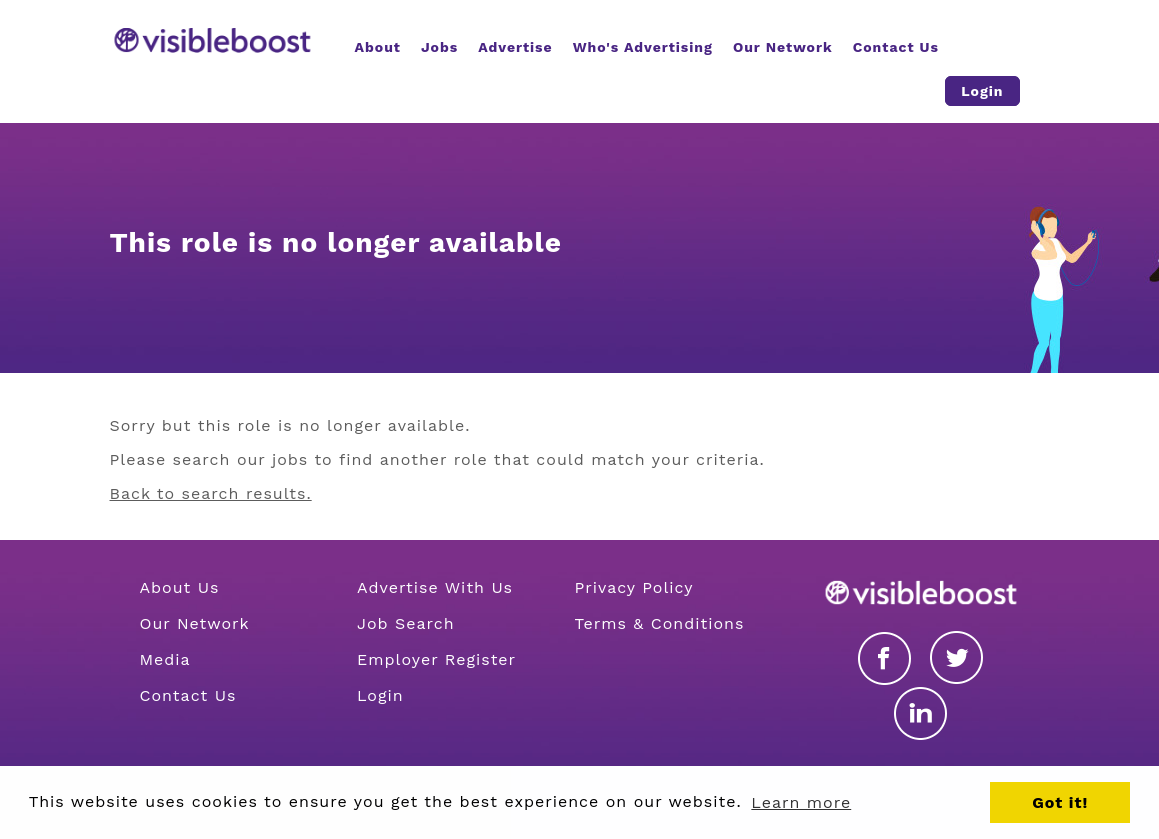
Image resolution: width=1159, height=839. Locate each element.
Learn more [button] (801, 802)
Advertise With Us (435, 587)
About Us (180, 587)
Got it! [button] (1060, 802)
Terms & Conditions (660, 623)
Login (380, 695)
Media (165, 659)
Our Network (195, 623)
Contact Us (188, 695)
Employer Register (436, 659)
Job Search (406, 623)
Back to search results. (211, 493)
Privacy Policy (634, 587)
